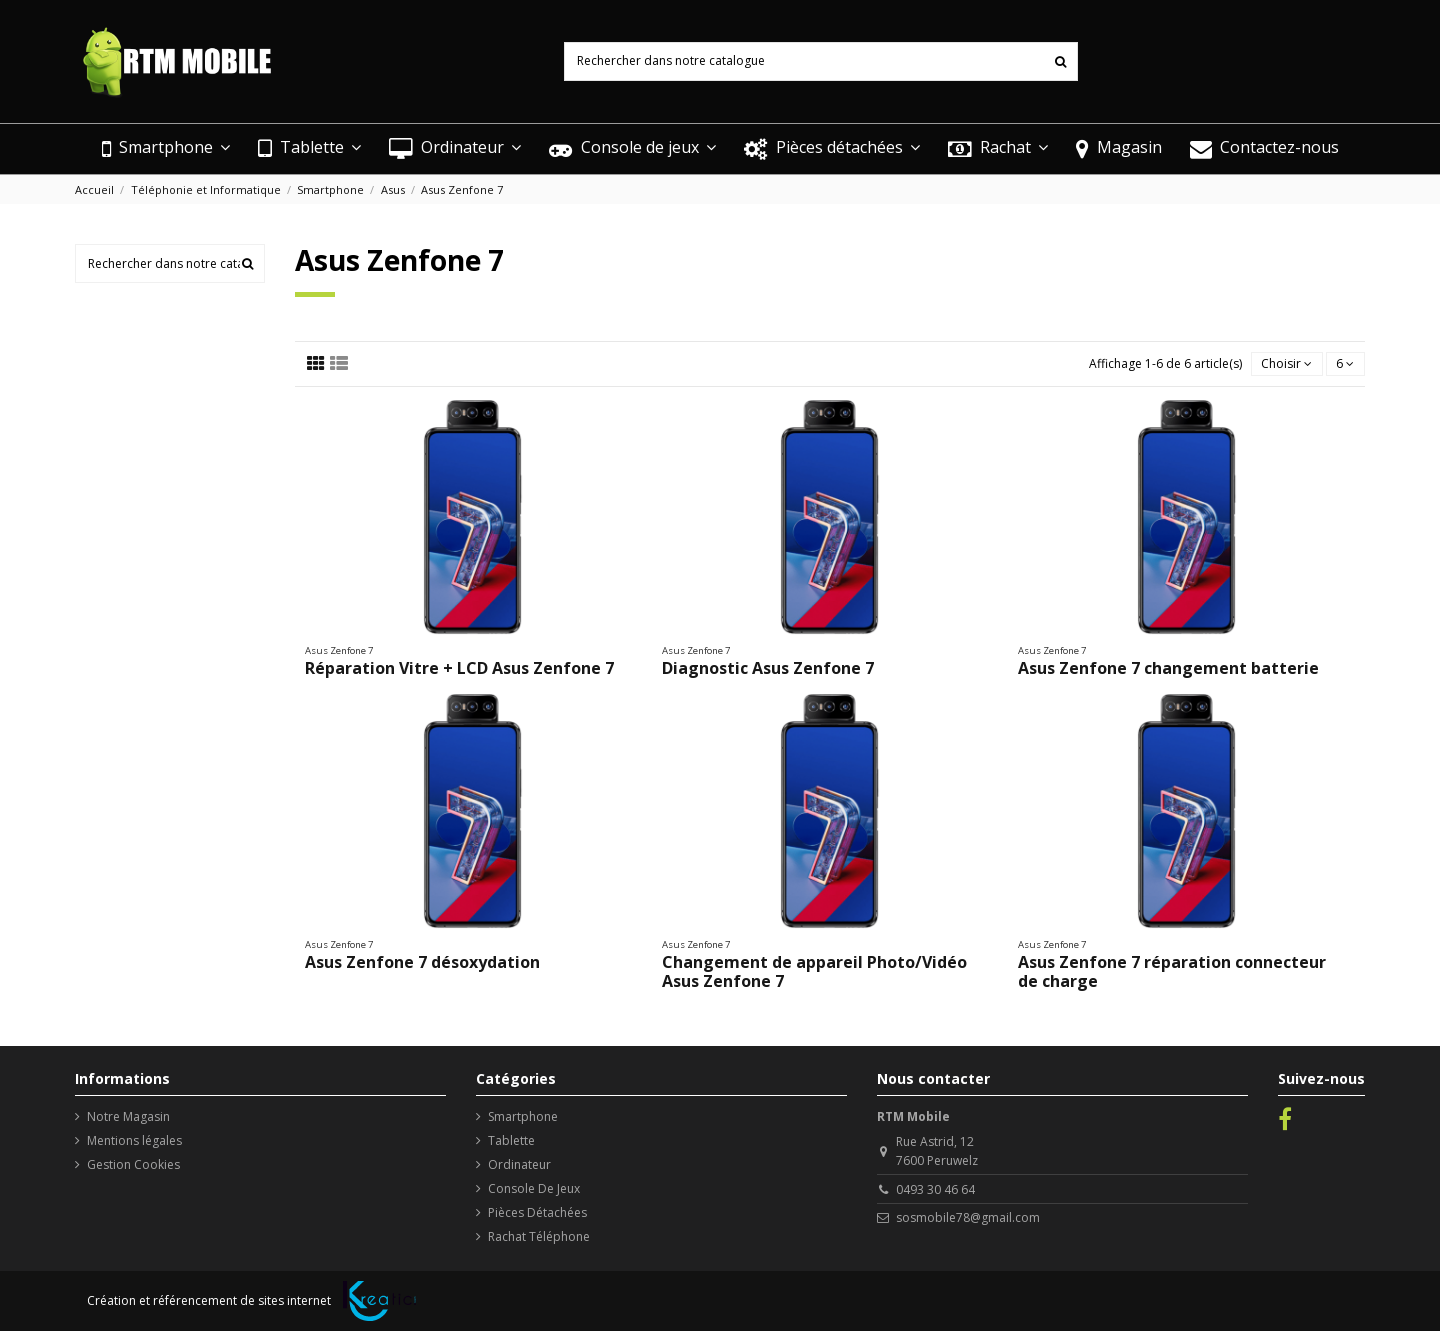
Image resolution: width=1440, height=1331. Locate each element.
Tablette (511, 1140)
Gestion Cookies (133, 1164)
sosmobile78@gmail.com (968, 1217)
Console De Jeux (534, 1188)
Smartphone (523, 1116)
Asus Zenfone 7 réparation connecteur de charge (1172, 971)
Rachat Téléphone (539, 1236)
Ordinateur (519, 1164)
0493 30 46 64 (935, 1189)
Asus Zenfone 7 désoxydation (422, 962)
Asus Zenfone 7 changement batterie (1168, 668)
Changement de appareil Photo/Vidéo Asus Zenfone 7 (814, 971)
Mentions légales (134, 1140)
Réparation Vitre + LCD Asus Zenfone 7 (459, 668)
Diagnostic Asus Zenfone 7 (768, 668)
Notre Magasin (128, 1116)
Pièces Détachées (537, 1212)
